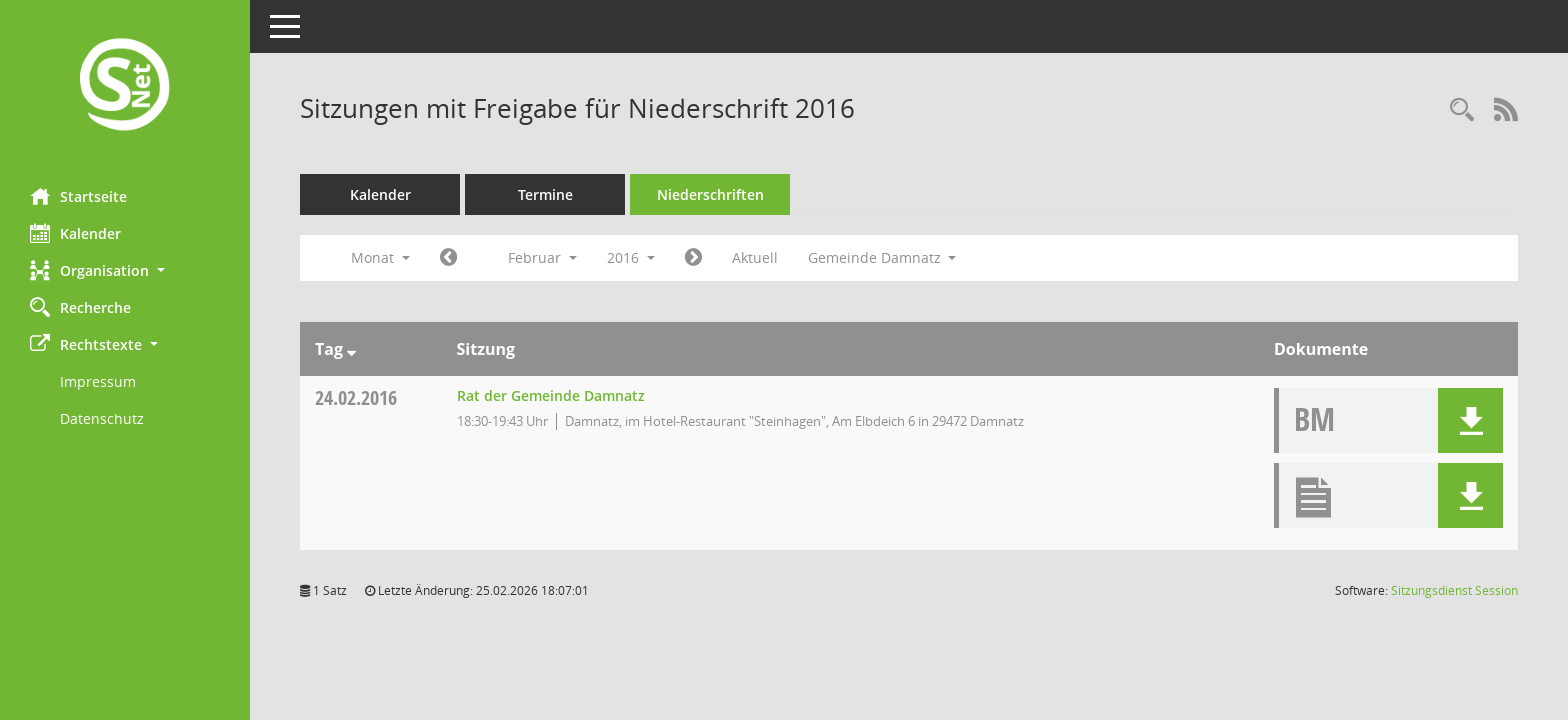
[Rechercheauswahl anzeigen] (1462, 110)
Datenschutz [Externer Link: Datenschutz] (102, 418)
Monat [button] (380, 257)
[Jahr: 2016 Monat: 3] (693, 258)
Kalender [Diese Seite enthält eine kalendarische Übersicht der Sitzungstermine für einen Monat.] (75, 233)
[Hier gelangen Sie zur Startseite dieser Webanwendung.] (125, 86)
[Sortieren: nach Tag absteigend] (351, 349)
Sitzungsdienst (1454, 590)
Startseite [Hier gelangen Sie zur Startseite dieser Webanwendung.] (78, 196)
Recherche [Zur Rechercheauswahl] (80, 307)
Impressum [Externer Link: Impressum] (98, 381)
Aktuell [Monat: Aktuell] (755, 257)
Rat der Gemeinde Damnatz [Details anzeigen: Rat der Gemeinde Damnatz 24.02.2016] (551, 395)
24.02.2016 (356, 397)
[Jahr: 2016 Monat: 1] (448, 258)
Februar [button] (542, 257)
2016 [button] (631, 257)
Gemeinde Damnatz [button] (882, 257)
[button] (125, 270)
